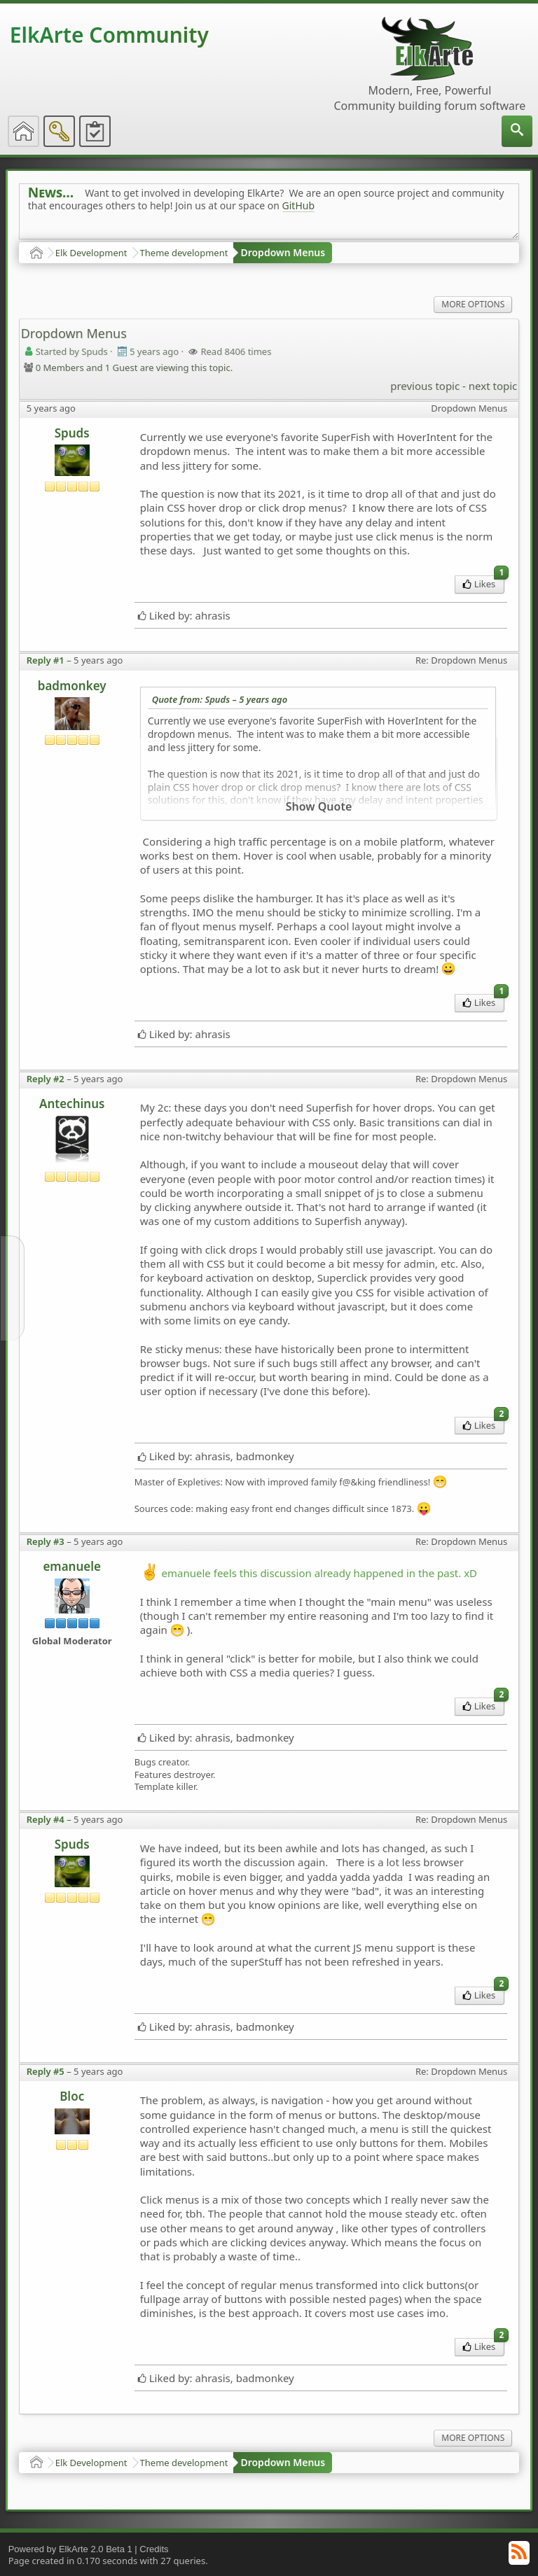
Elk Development (91, 252)
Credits (153, 2549)
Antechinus (71, 1104)
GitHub (298, 205)
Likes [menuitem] (483, 582)
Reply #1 (45, 660)
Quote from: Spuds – (220, 699)
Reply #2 (45, 1078)
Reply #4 (45, 1819)
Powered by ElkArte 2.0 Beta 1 (70, 2549)
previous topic (425, 386)
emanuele (72, 1566)
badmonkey (72, 686)
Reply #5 (45, 2071)
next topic (493, 386)
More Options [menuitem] (472, 304)
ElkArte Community (109, 34)
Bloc (72, 2096)
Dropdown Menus (282, 252)
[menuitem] (517, 131)
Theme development (184, 252)
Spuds (72, 433)
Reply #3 (45, 1541)
